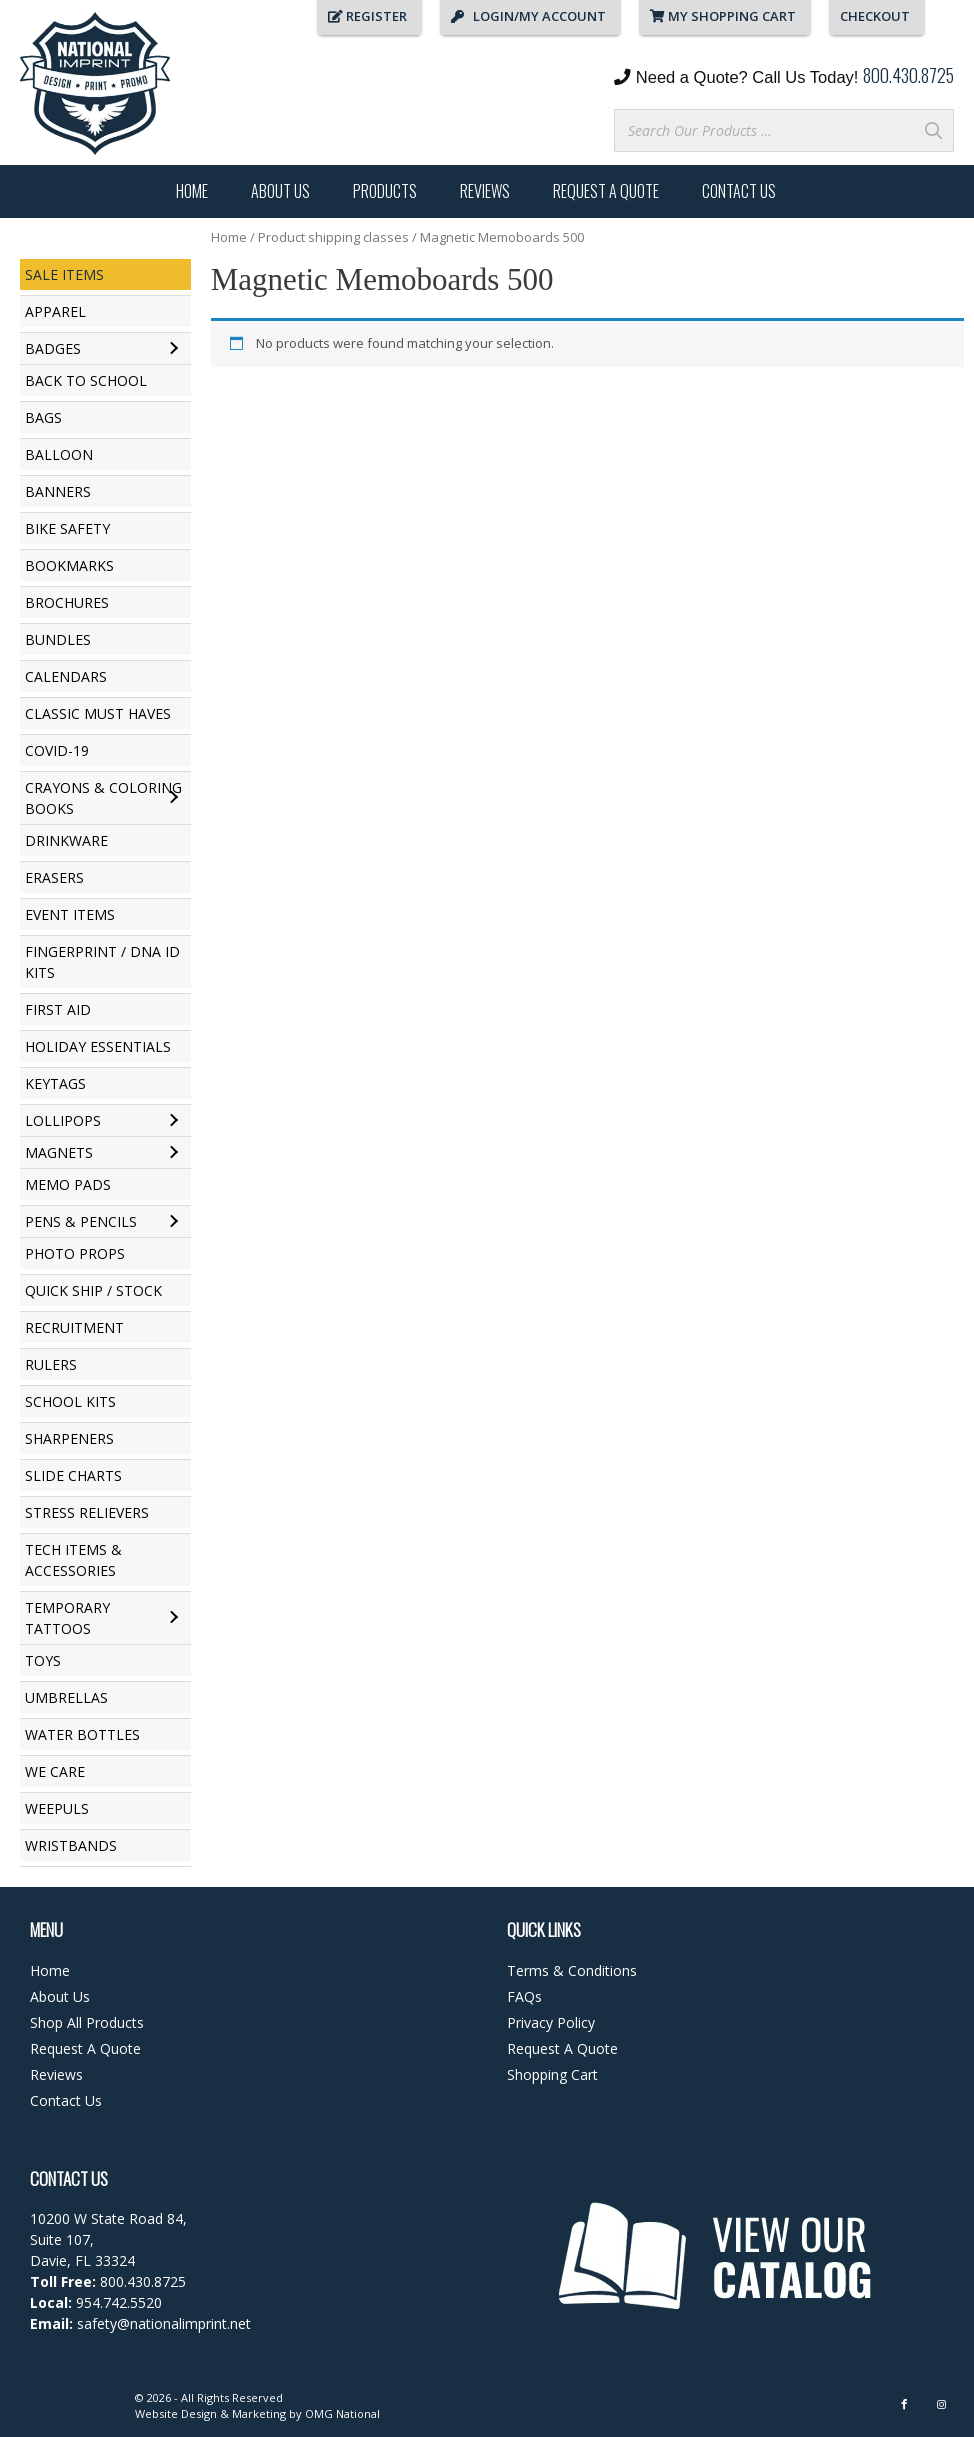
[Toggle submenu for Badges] (173, 349)
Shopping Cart (552, 2074)
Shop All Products (87, 2022)
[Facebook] (904, 2404)
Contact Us (739, 191)
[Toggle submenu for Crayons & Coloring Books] (173, 798)
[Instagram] (941, 2404)
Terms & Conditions (572, 1970)
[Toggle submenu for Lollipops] (173, 1121)
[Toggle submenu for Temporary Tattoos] (173, 1618)
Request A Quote (606, 191)
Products (385, 191)
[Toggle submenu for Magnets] (173, 1153)
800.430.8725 (908, 75)
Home (192, 191)
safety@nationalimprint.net (162, 2323)
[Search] (933, 130)
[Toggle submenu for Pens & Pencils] (173, 1222)
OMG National (342, 2413)
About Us (280, 191)
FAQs (524, 1996)
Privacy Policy (551, 2022)
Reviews (485, 191)
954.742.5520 (119, 2302)
